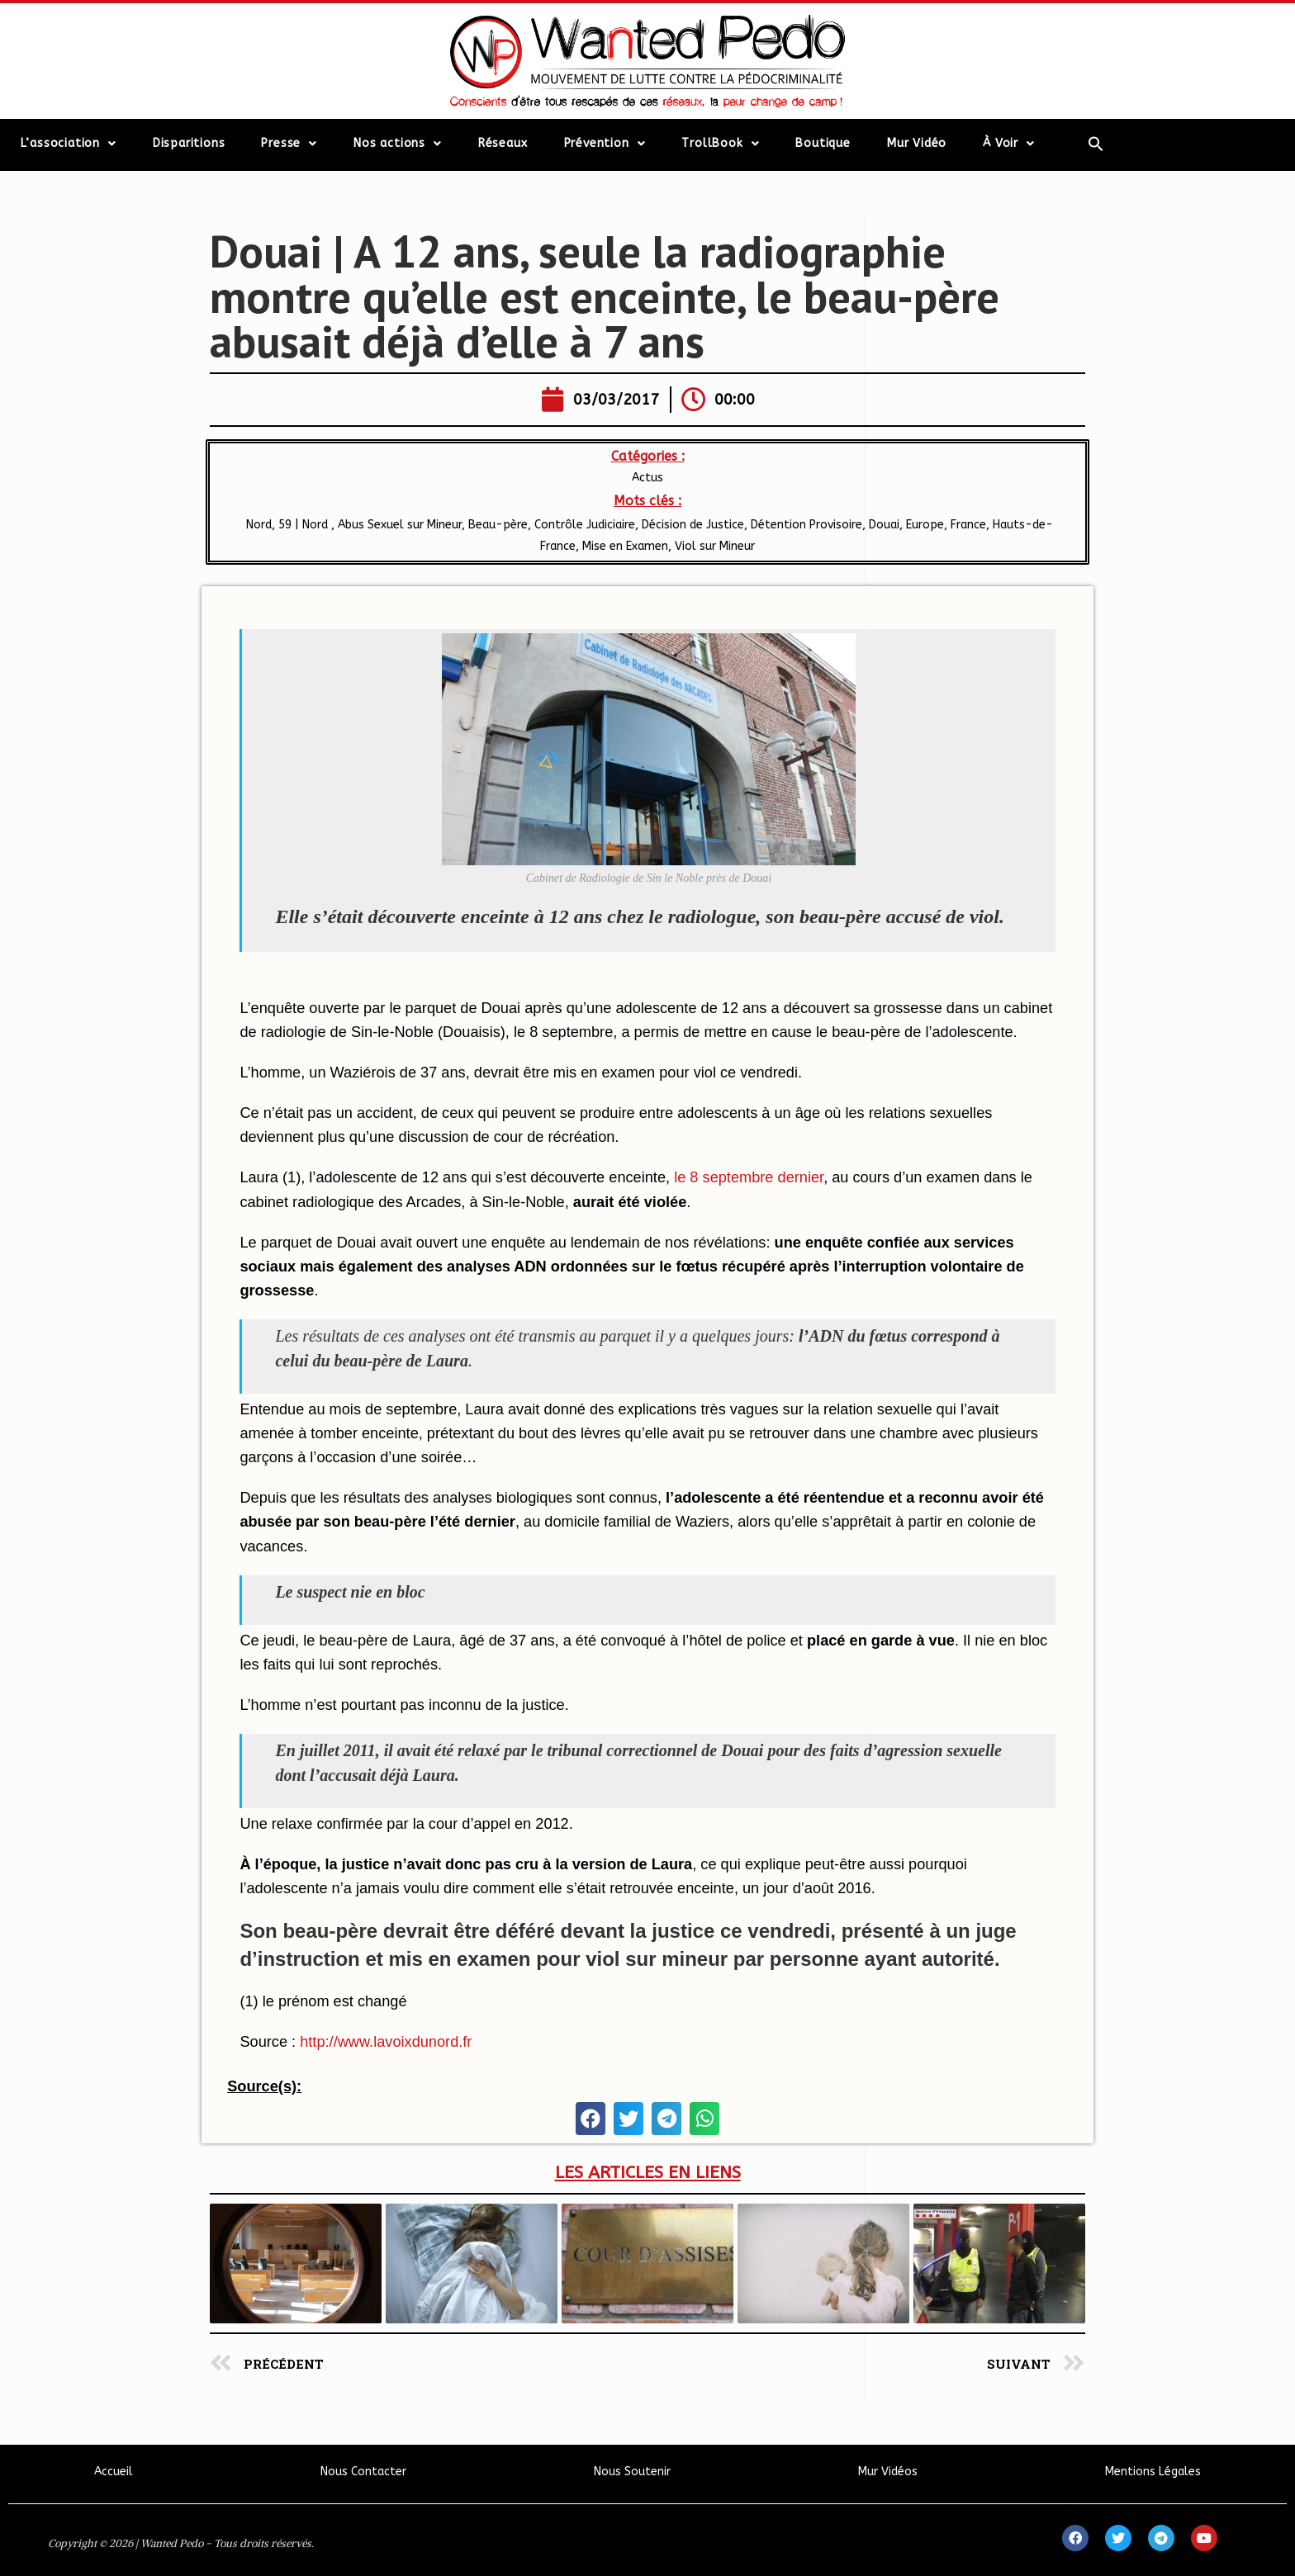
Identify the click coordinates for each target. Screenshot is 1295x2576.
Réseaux (503, 143)
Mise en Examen (625, 546)
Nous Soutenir (632, 2472)
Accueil (113, 2472)
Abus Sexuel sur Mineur (400, 525)
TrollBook (720, 144)
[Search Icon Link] (1095, 143)
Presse (289, 144)
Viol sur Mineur (715, 546)
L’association (68, 144)
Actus (647, 478)
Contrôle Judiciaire (584, 525)
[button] (590, 2118)
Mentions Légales (1153, 2472)
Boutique (822, 143)
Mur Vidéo (916, 143)
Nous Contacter (363, 2472)
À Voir (1009, 144)
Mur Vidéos (888, 2472)
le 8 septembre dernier (748, 1177)
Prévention (605, 144)
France (968, 525)
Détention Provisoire (806, 525)
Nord (257, 525)
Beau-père (498, 525)
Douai (884, 525)
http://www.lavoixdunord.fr (386, 2042)
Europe (925, 525)
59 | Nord (304, 525)
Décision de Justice (693, 525)
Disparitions (189, 143)
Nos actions (397, 144)
